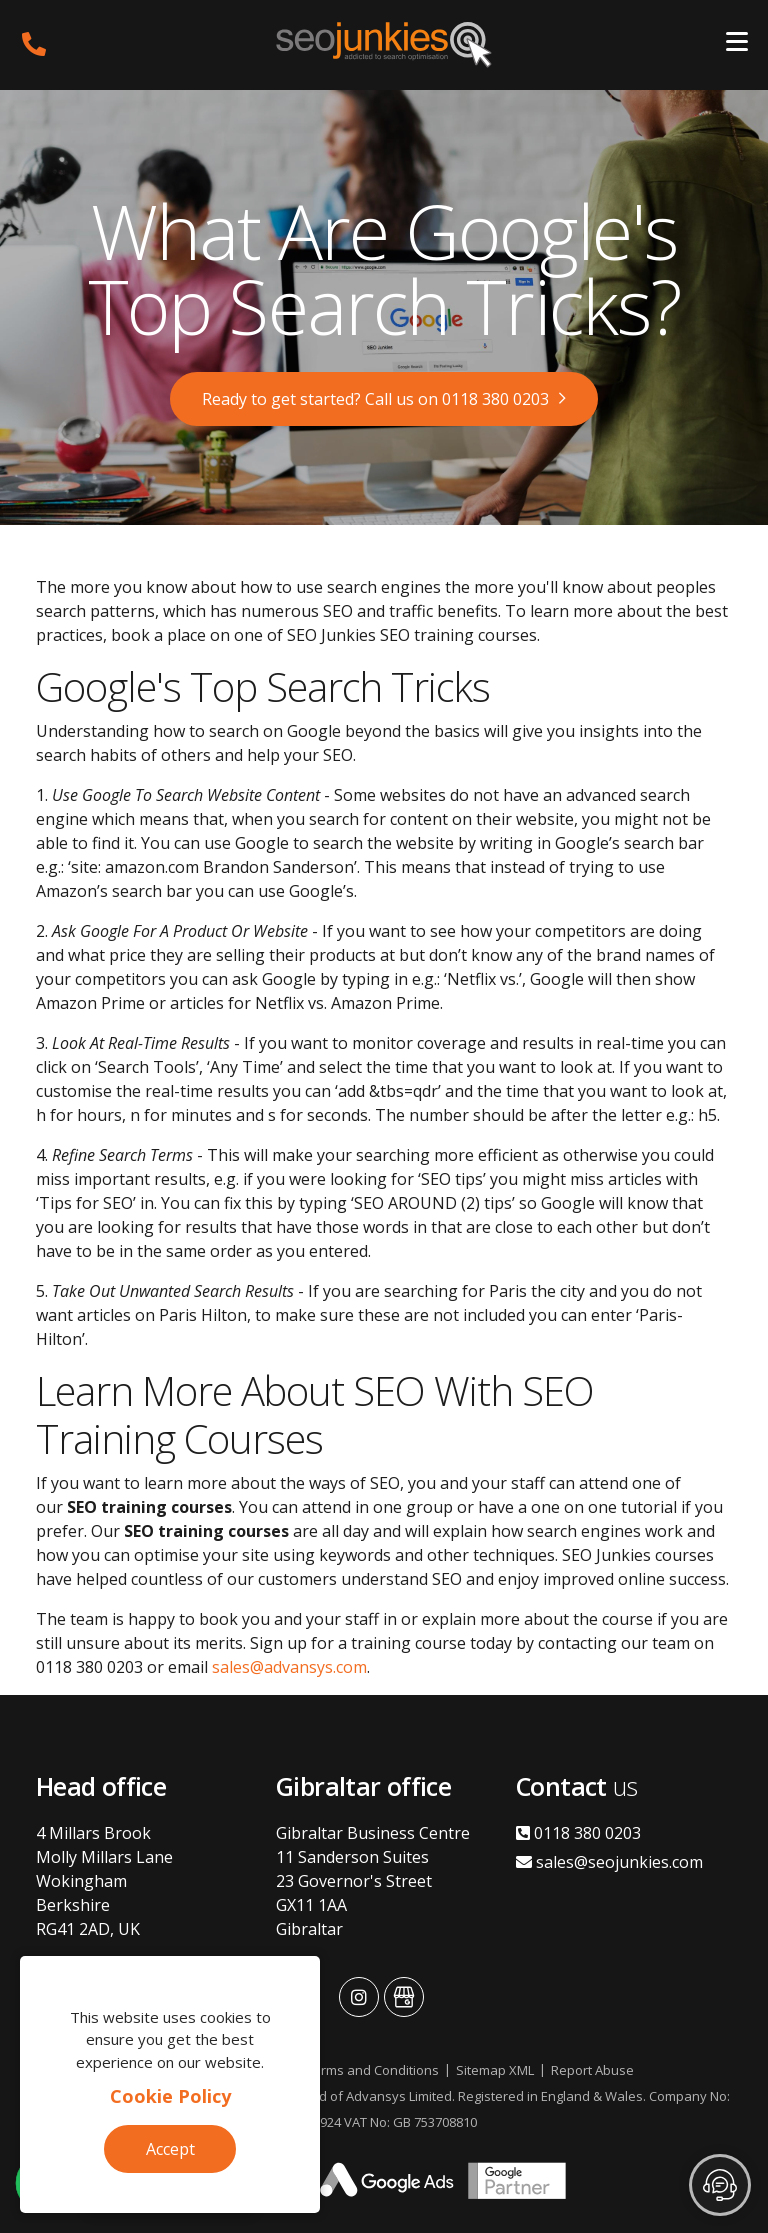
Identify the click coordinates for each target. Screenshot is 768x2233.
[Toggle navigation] (737, 45)
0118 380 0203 (578, 1833)
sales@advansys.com (289, 1667)
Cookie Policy (170, 2096)
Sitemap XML (495, 2070)
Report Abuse (592, 2070)
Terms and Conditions (372, 2070)
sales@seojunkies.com (609, 1862)
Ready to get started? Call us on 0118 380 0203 (375, 399)
